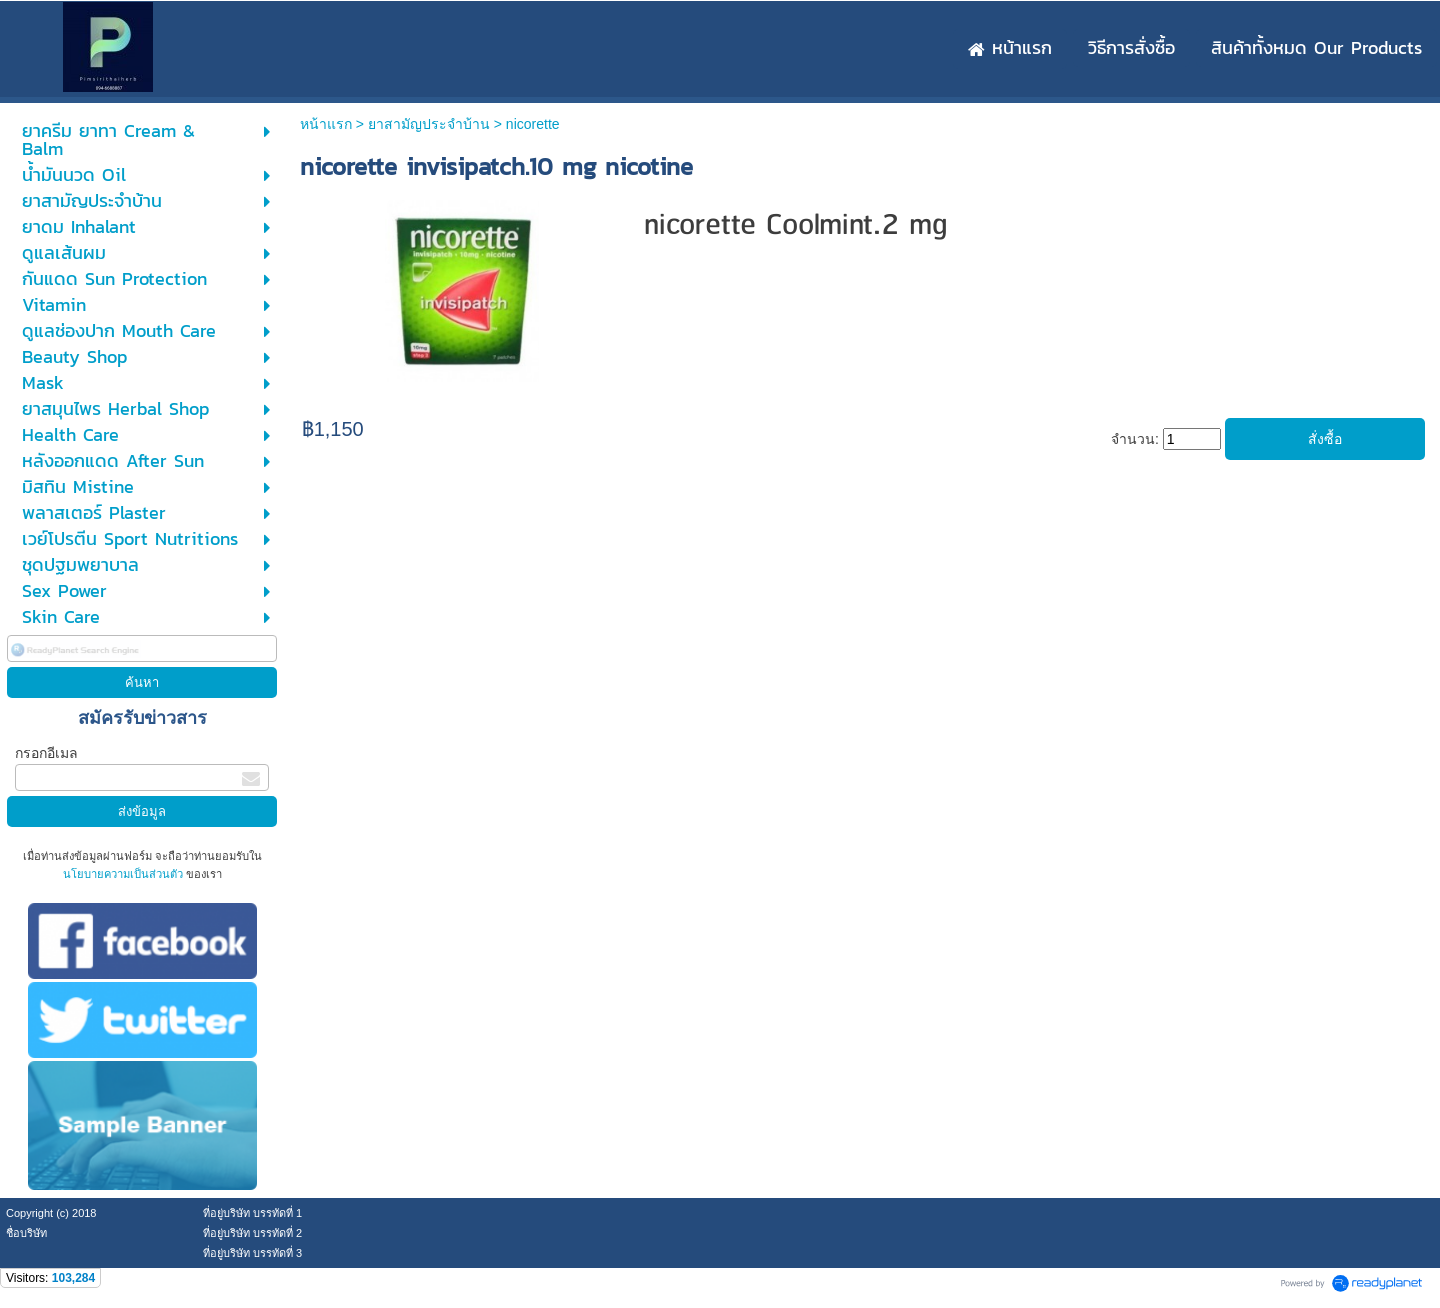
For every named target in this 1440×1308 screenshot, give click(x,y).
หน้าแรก (326, 124)
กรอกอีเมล (46, 753)
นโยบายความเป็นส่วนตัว (124, 874)
